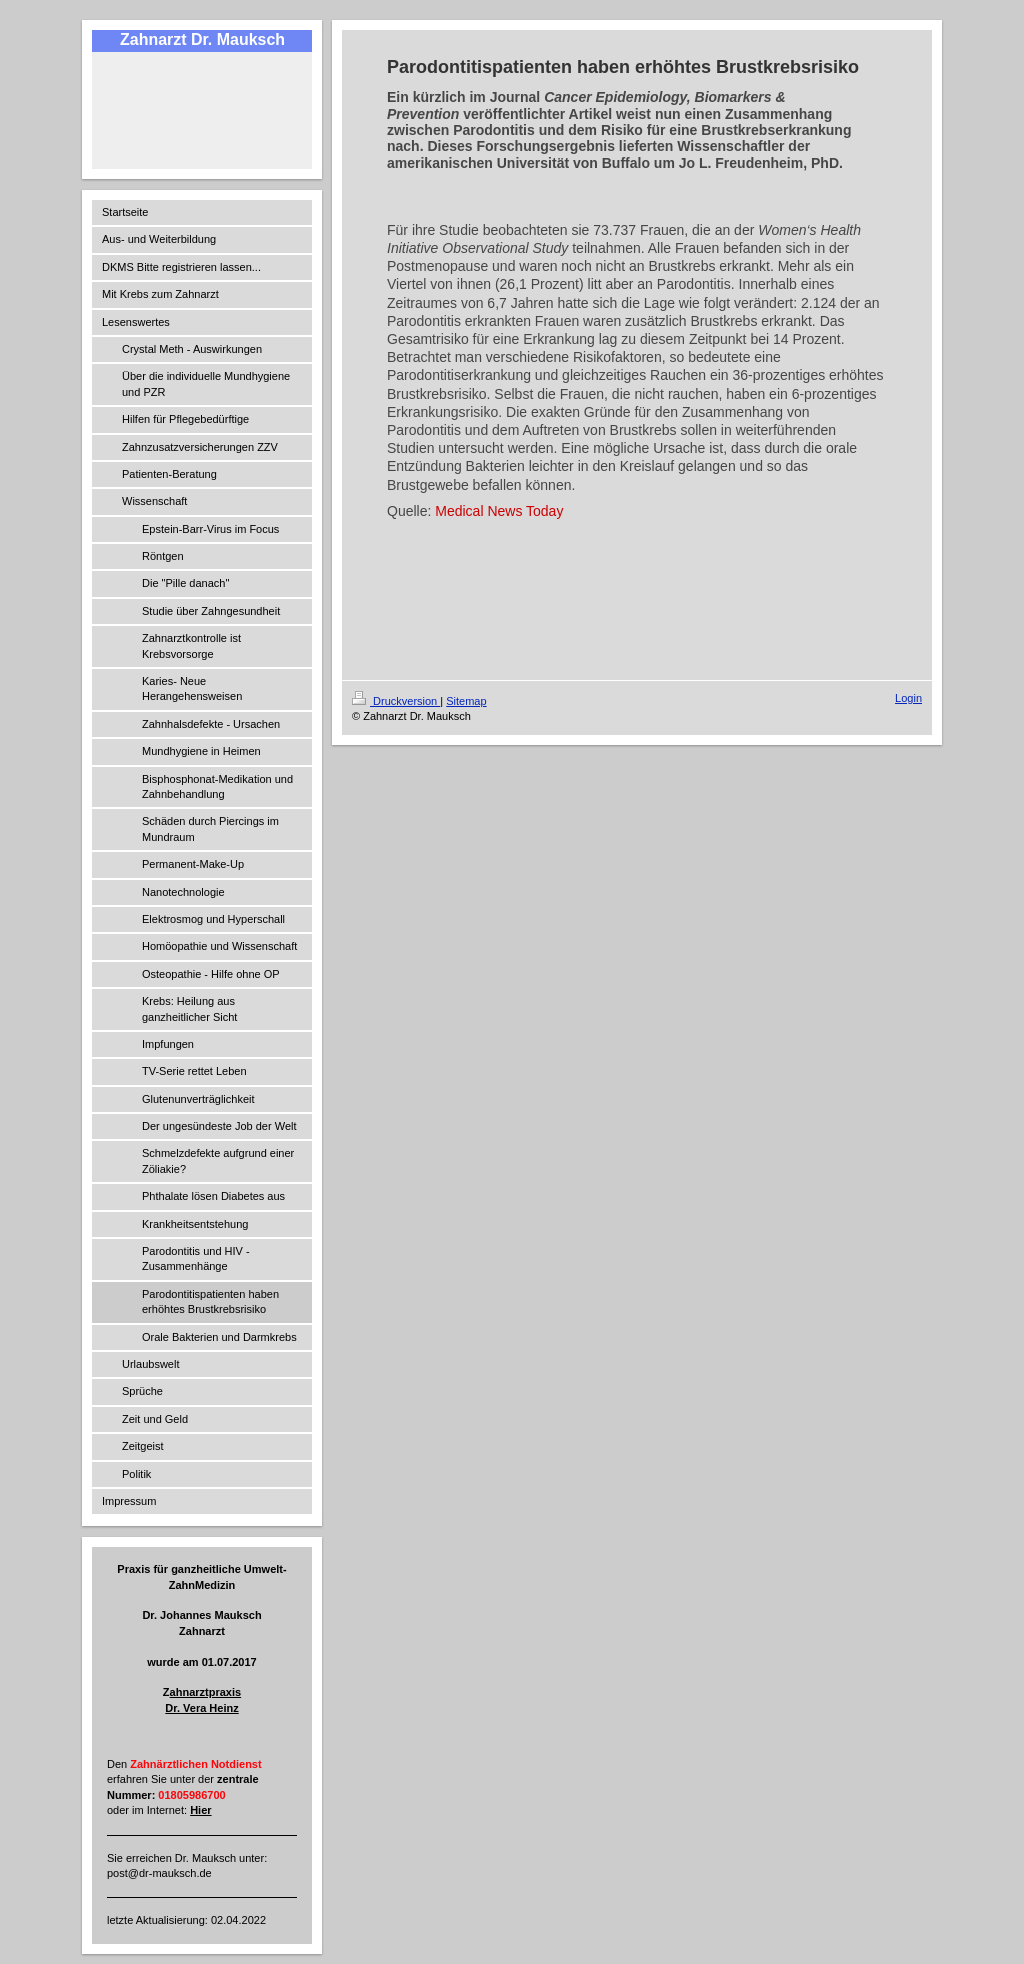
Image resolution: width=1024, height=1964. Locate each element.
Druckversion (396, 701)
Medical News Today (499, 511)
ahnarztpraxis (206, 1692)
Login (908, 698)
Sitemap (466, 701)
